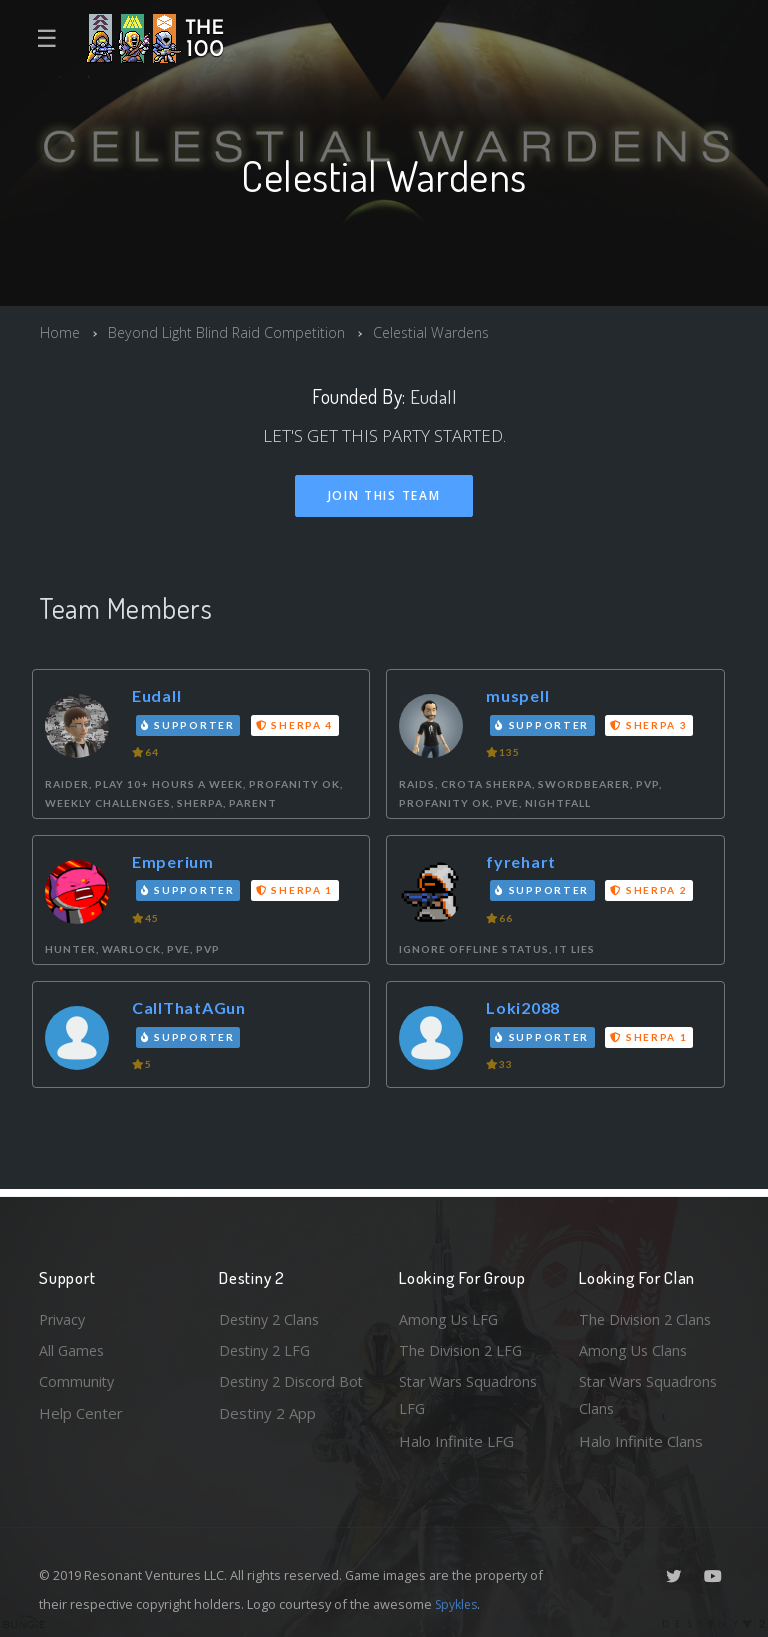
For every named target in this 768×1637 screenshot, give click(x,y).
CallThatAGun (193, 1008)
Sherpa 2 (651, 891)
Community (77, 1380)
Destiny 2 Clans (272, 1315)
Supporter (190, 725)
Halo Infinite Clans (641, 1441)
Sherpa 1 (297, 891)
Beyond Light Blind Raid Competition (231, 332)
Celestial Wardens (442, 332)
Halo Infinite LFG (456, 1441)
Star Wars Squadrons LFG (471, 1394)
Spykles (458, 1604)
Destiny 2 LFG (267, 1347)
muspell (519, 696)
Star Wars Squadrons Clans (651, 1394)
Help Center (81, 1412)
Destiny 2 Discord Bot (280, 1394)
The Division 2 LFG (463, 1347)
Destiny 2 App (267, 1441)
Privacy (64, 1315)
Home (60, 332)
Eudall (433, 396)
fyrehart (524, 862)
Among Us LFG (450, 1315)
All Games (73, 1347)
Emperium (174, 862)
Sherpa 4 (297, 725)
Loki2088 (526, 1008)
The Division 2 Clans (647, 1315)
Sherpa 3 (651, 725)
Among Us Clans (634, 1347)
